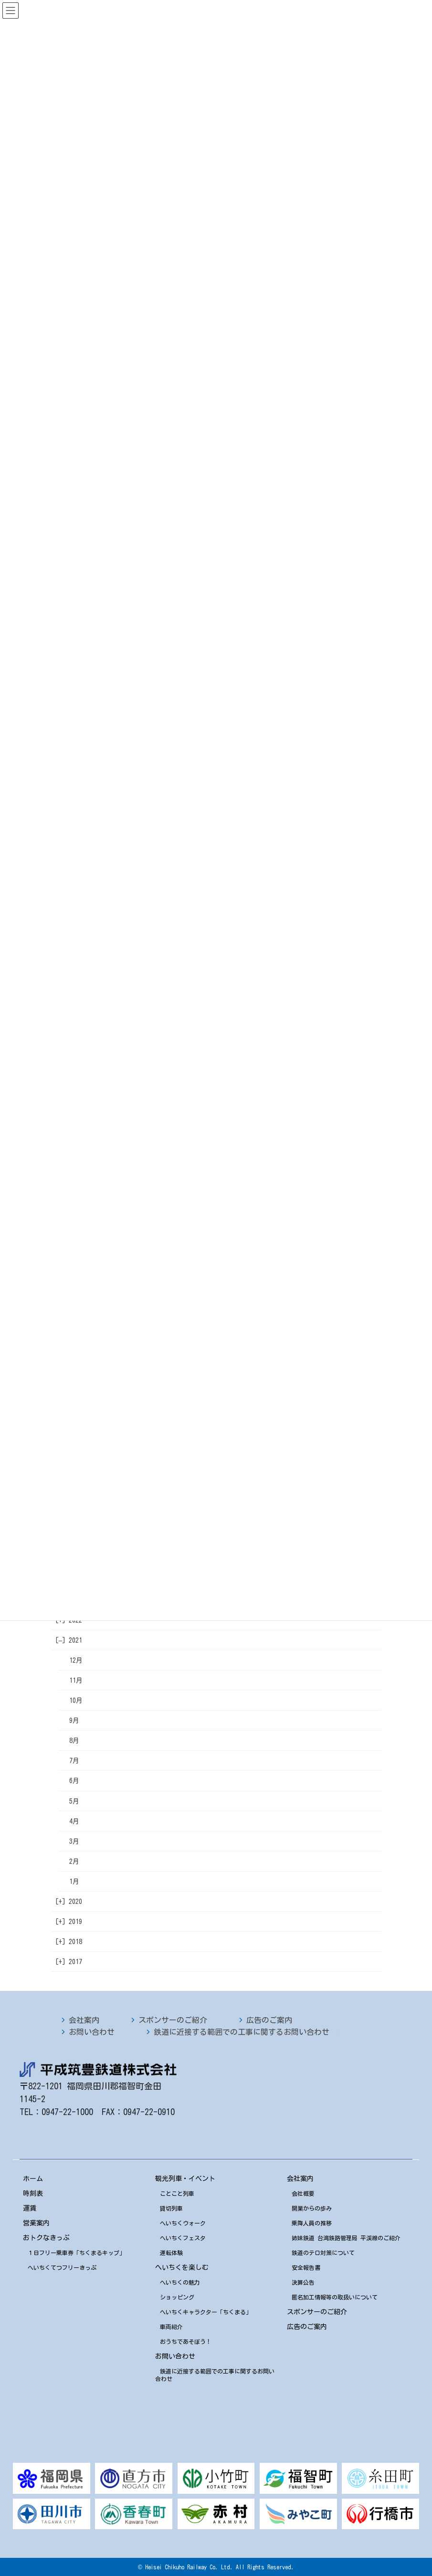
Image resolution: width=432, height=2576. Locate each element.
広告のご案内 (269, 2020)
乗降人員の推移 (312, 2223)
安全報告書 (306, 2267)
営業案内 (36, 2223)
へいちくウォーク (183, 2223)
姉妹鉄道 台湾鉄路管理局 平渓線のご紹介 (346, 2238)
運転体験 (171, 2252)
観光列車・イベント (185, 2178)
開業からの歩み (312, 2208)
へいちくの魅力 (180, 2282)
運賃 (29, 2208)
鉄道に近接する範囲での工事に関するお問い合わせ (241, 2032)
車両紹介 (171, 2327)
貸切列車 (171, 2208)
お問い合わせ (92, 2032)
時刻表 (33, 2193)
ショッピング (177, 2297)
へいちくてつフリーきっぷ (62, 2267)
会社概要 (303, 2193)
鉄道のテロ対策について (323, 2252)
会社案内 (84, 2020)
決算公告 (303, 2282)
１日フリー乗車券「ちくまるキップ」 (76, 2252)
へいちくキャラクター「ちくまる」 (206, 2312)
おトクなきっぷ (46, 2237)
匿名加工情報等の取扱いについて (335, 2297)
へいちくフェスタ (183, 2238)
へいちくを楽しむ (182, 2267)
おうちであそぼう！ (185, 2341)
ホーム (33, 2178)
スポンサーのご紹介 (172, 2020)
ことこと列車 (177, 2193)
